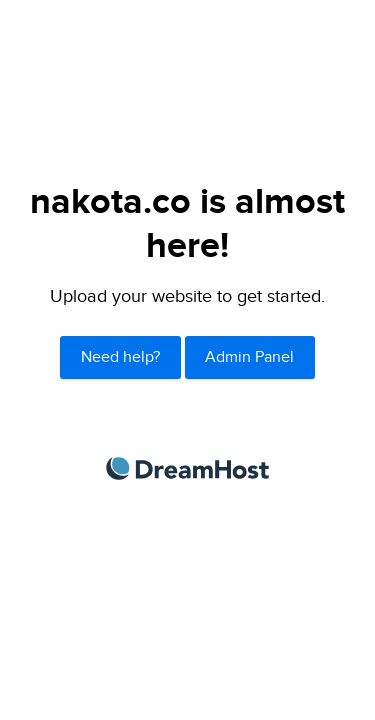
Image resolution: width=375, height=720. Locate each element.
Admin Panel (249, 357)
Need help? (120, 357)
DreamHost (187, 468)
